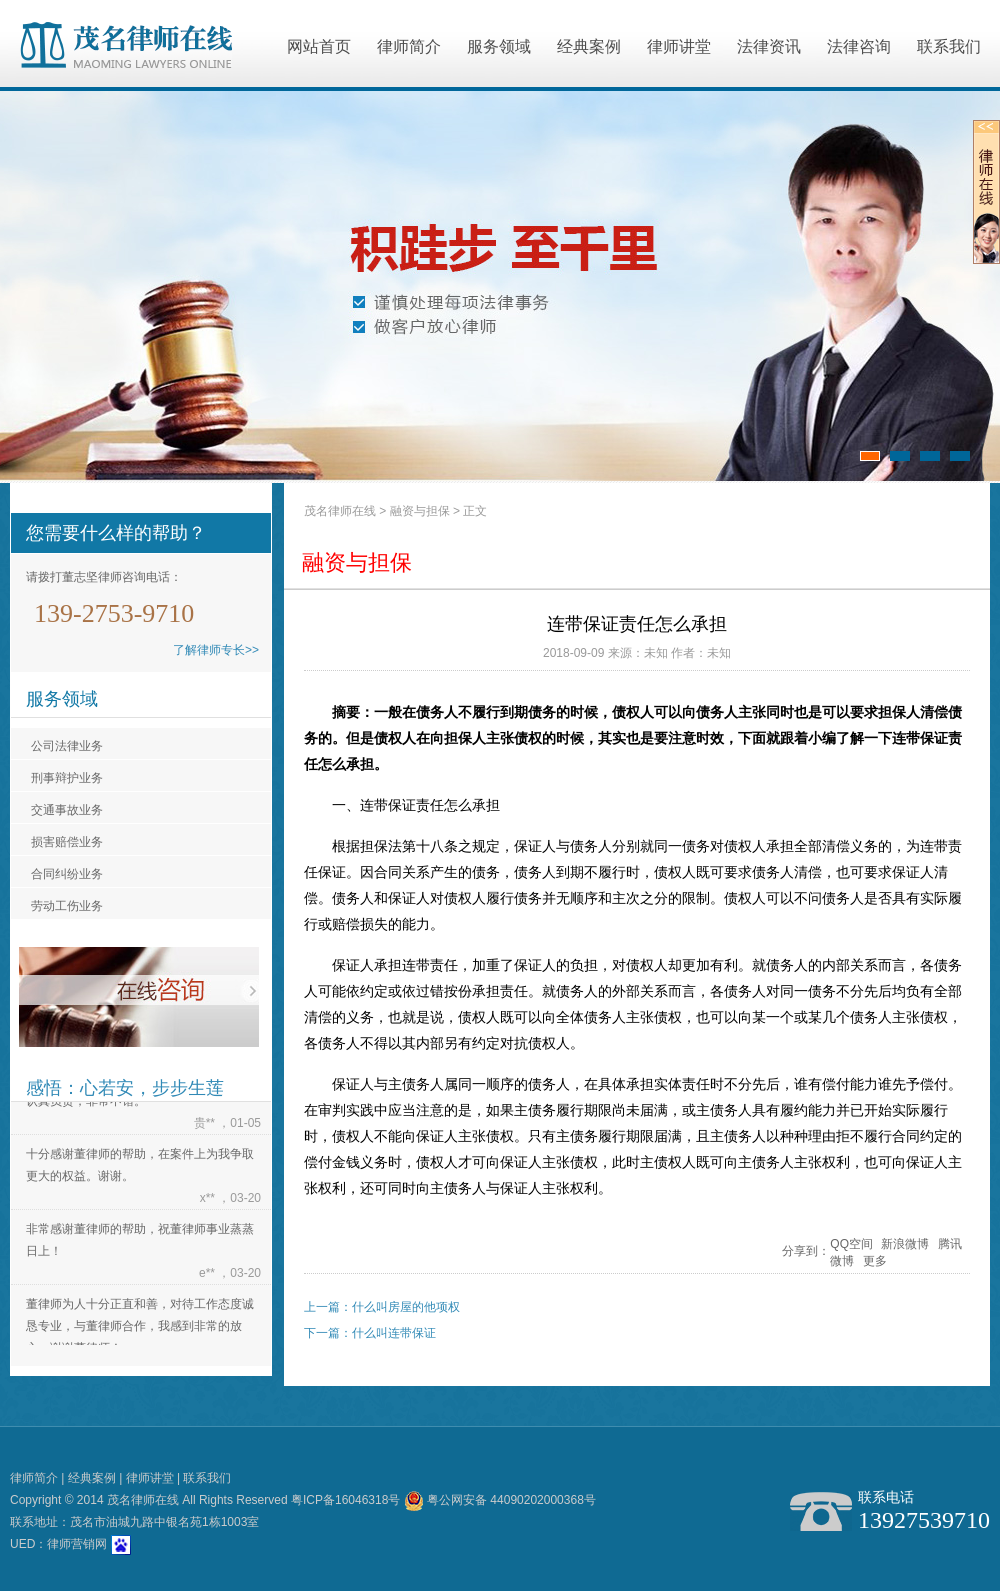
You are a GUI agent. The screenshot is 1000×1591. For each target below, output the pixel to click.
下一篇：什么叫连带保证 (370, 1333)
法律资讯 (769, 46)
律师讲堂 (679, 46)
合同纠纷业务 (67, 874)
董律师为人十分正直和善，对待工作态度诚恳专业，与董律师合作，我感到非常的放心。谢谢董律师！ (140, 1328)
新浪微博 (905, 1244)
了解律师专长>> (216, 650)
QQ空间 (851, 1244)
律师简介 (409, 46)
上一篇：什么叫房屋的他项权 (382, 1307)
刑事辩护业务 (67, 778)
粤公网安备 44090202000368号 (500, 1500)
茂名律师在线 (340, 511)
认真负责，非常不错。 (86, 1103)
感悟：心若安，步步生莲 (125, 1088)
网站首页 (319, 46)
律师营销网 (77, 1544)
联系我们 (949, 46)
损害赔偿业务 (67, 842)
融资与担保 (420, 511)
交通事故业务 (67, 810)
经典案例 (589, 46)
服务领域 (499, 46)
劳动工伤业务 (67, 906)
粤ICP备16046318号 (345, 1500)
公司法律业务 (67, 746)
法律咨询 (859, 46)
